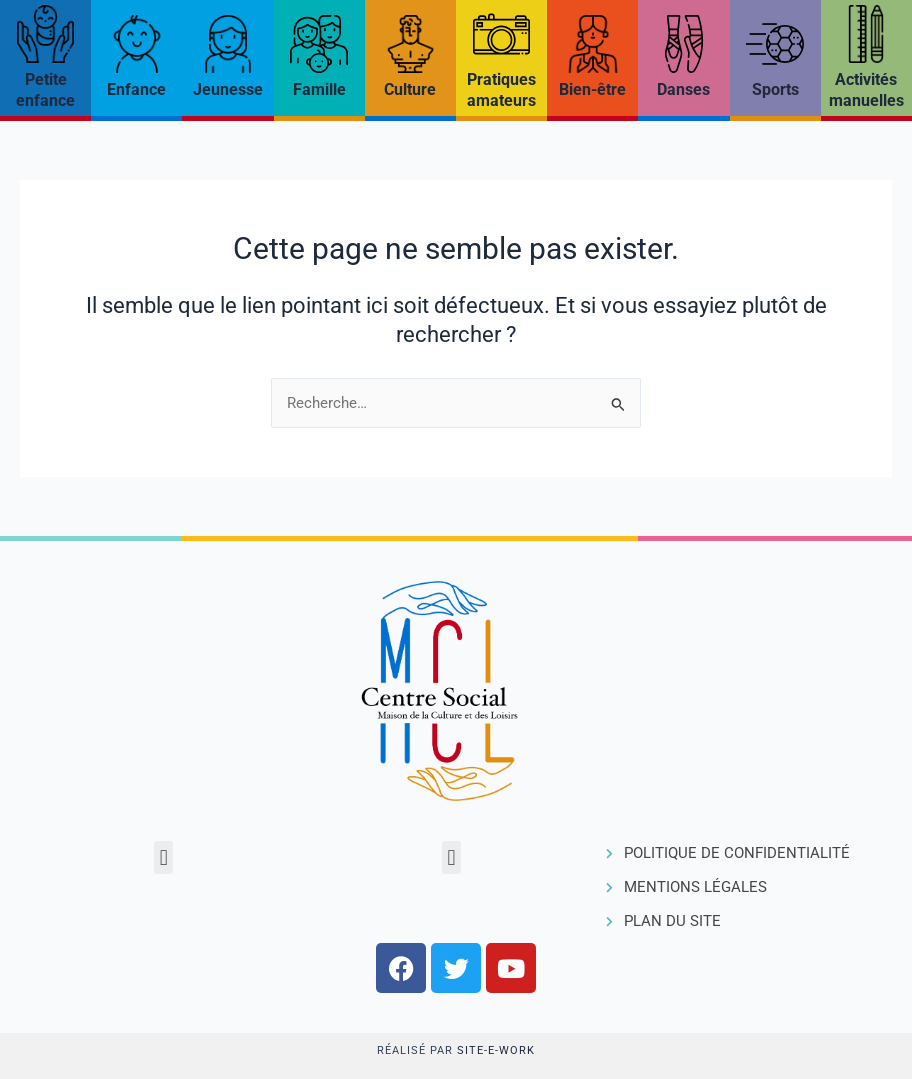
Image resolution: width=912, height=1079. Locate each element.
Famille (319, 89)
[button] (163, 857)
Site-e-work (496, 1050)
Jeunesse (228, 89)
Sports (775, 89)
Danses (683, 89)
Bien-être (592, 89)
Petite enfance (45, 90)
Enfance (136, 89)
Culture (410, 89)
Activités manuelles (866, 90)
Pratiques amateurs (501, 90)
